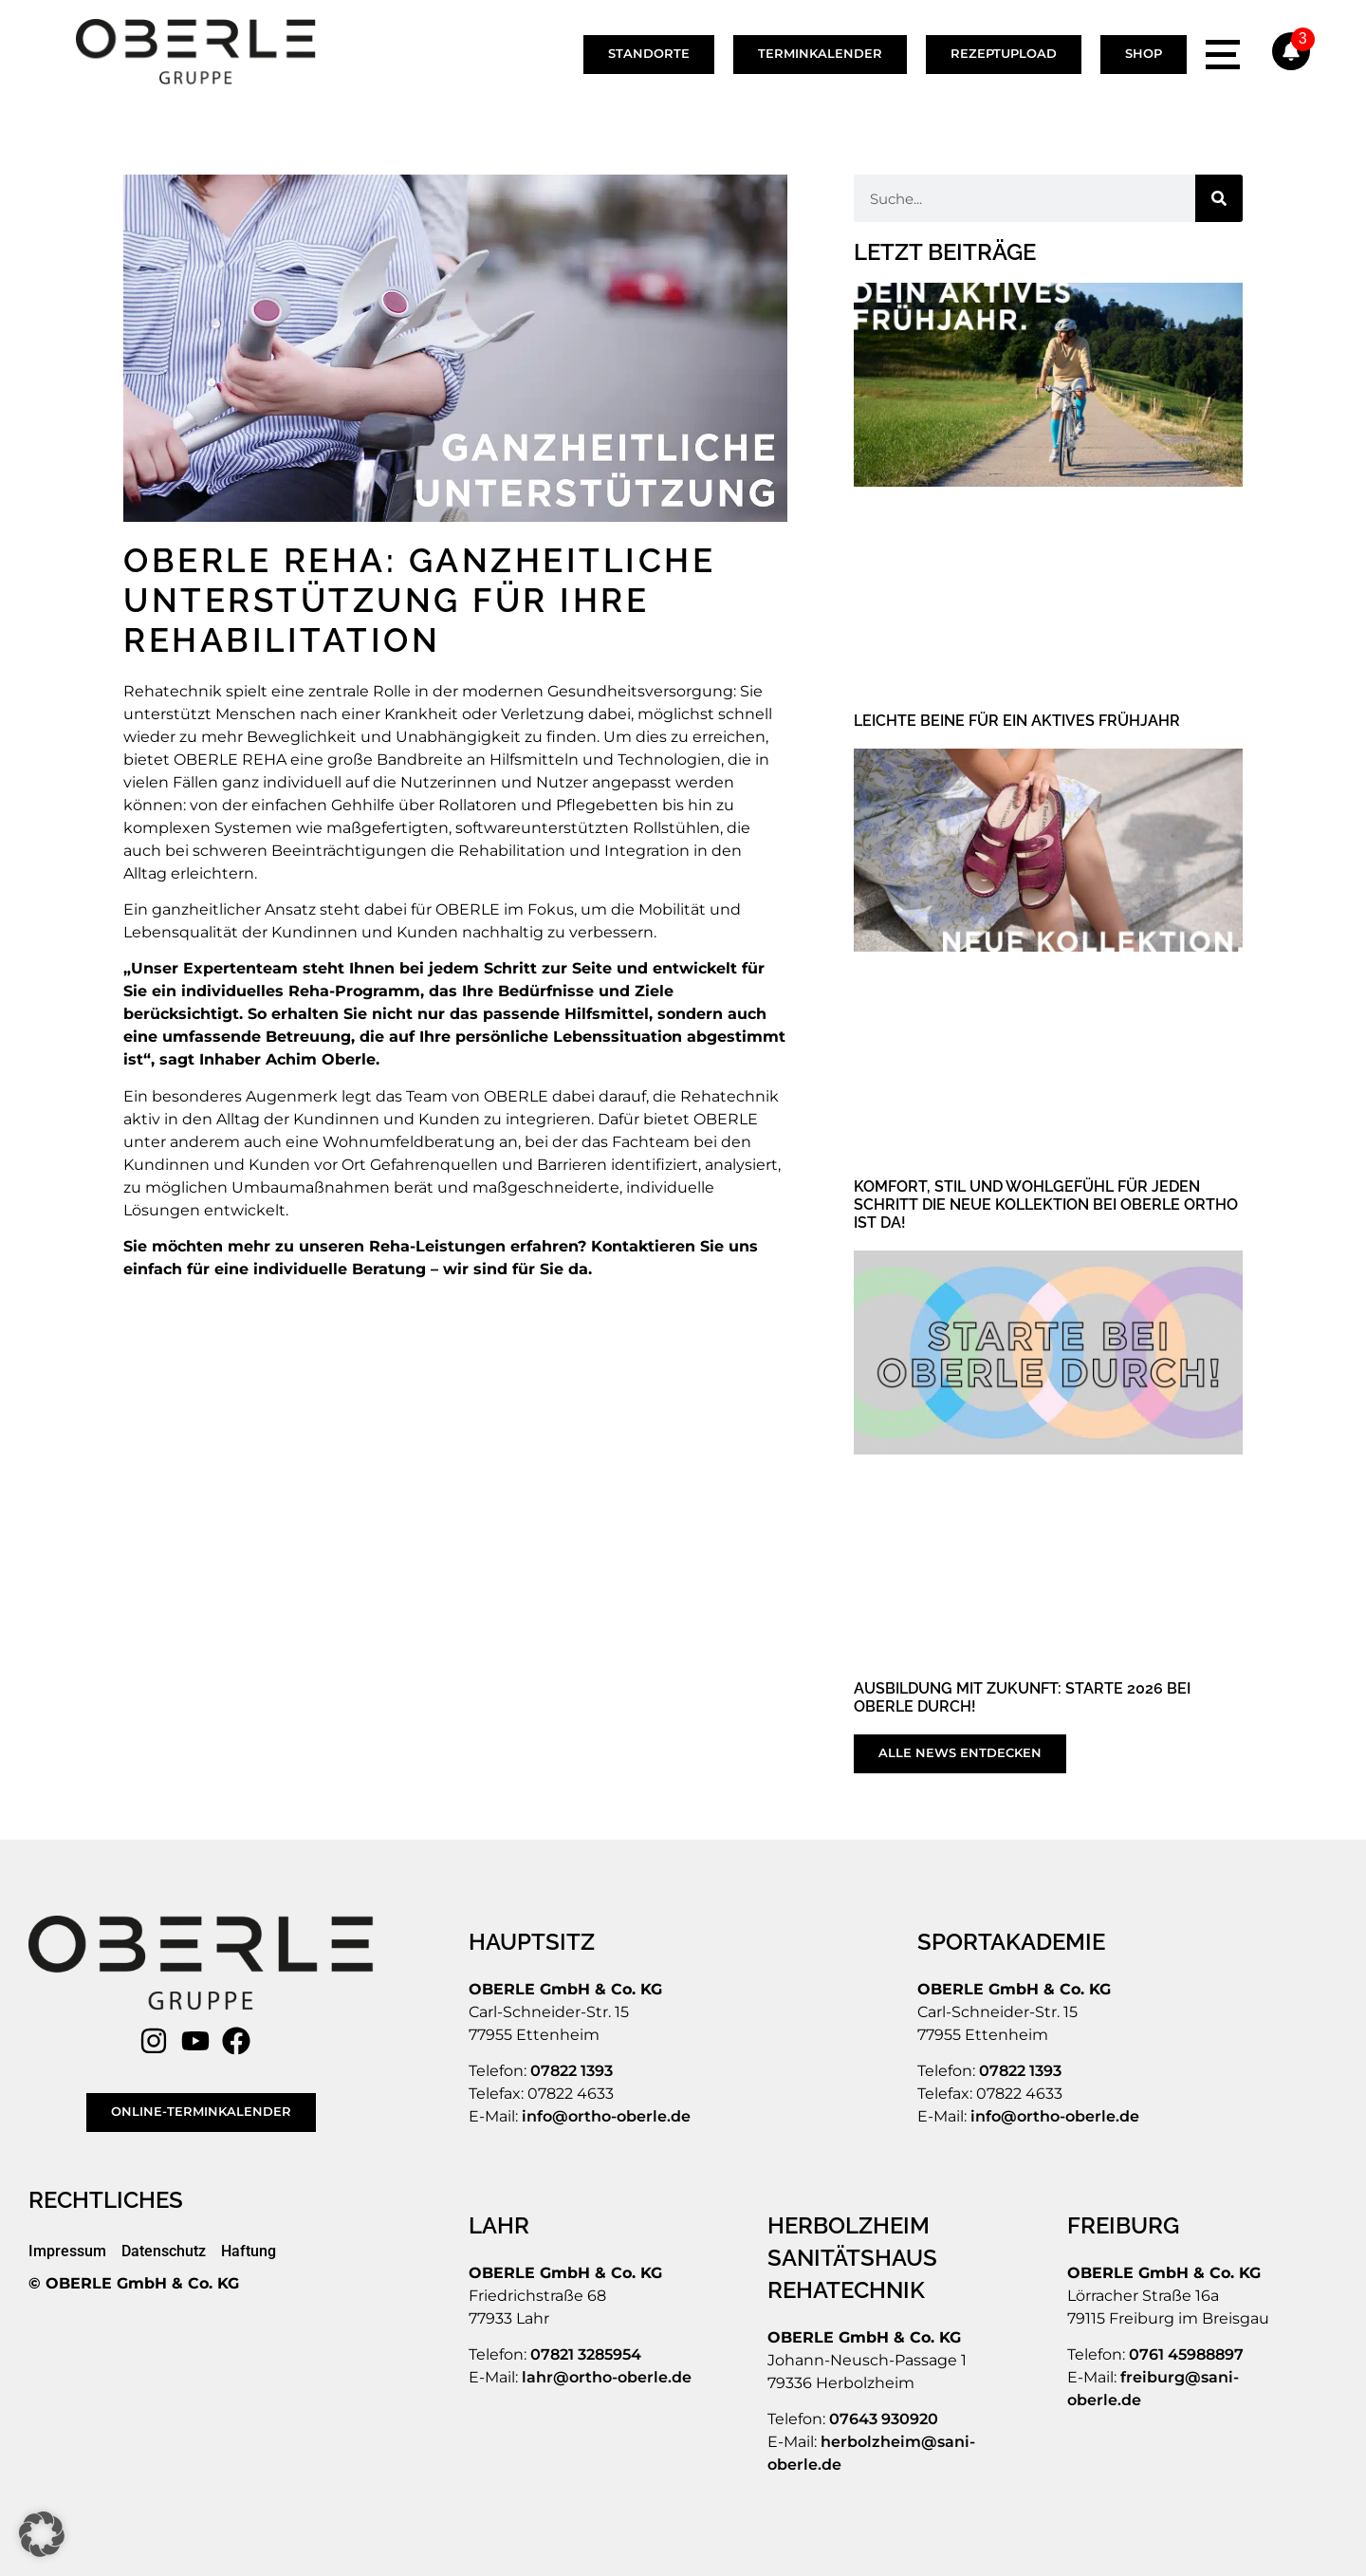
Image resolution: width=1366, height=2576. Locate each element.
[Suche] (1219, 198)
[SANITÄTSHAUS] (854, 2258)
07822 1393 (571, 2071)
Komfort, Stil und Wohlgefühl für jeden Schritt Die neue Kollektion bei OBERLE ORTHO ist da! (1046, 1204)
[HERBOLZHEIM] (888, 2226)
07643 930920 (883, 2419)
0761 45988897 (1186, 2354)
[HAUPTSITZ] (534, 1942)
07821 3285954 (585, 2354)
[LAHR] (501, 2226)
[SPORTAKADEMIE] (1013, 1942)
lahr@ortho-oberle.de (607, 2377)
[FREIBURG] (1125, 2226)
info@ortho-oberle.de (606, 2116)
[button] (41, 2534)
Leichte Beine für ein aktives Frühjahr (1017, 721)
